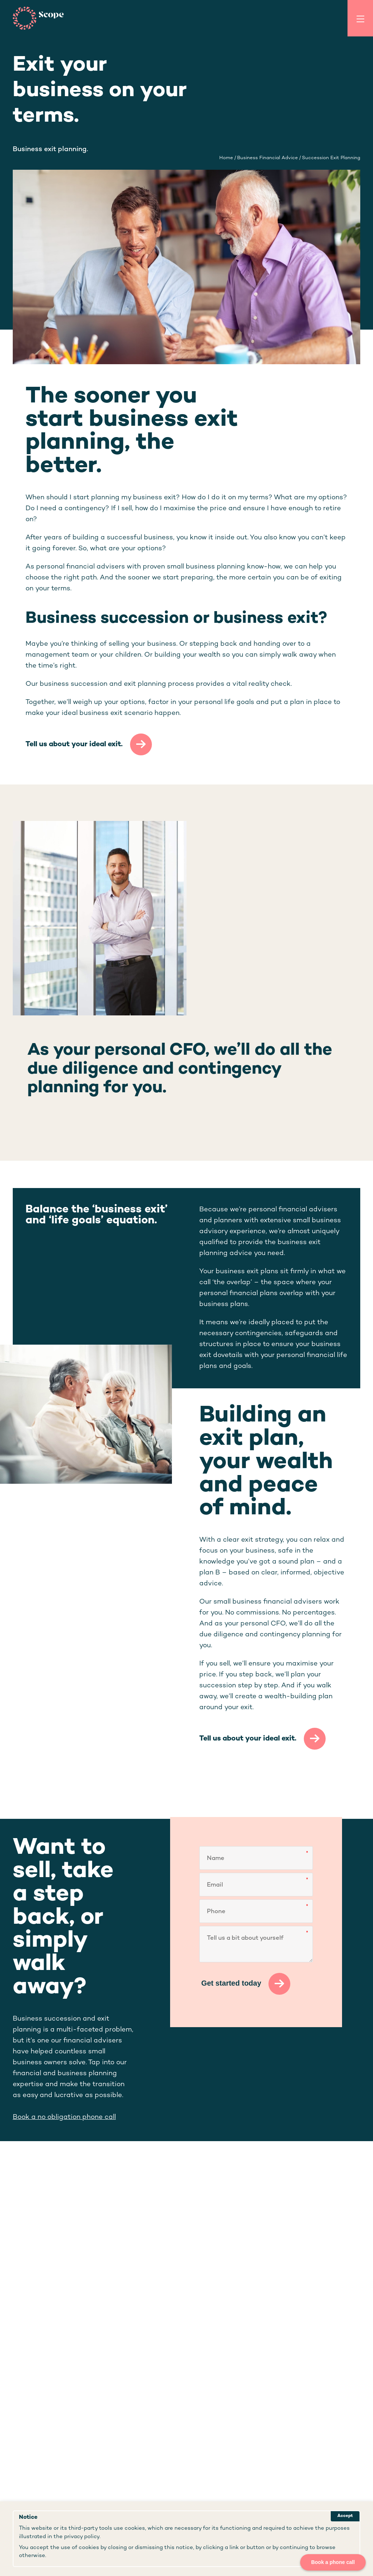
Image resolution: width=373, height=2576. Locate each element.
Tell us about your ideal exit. (74, 744)
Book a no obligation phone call (64, 2117)
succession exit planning (331, 158)
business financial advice (267, 158)
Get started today (231, 1983)
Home (226, 158)
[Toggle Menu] (360, 18)
